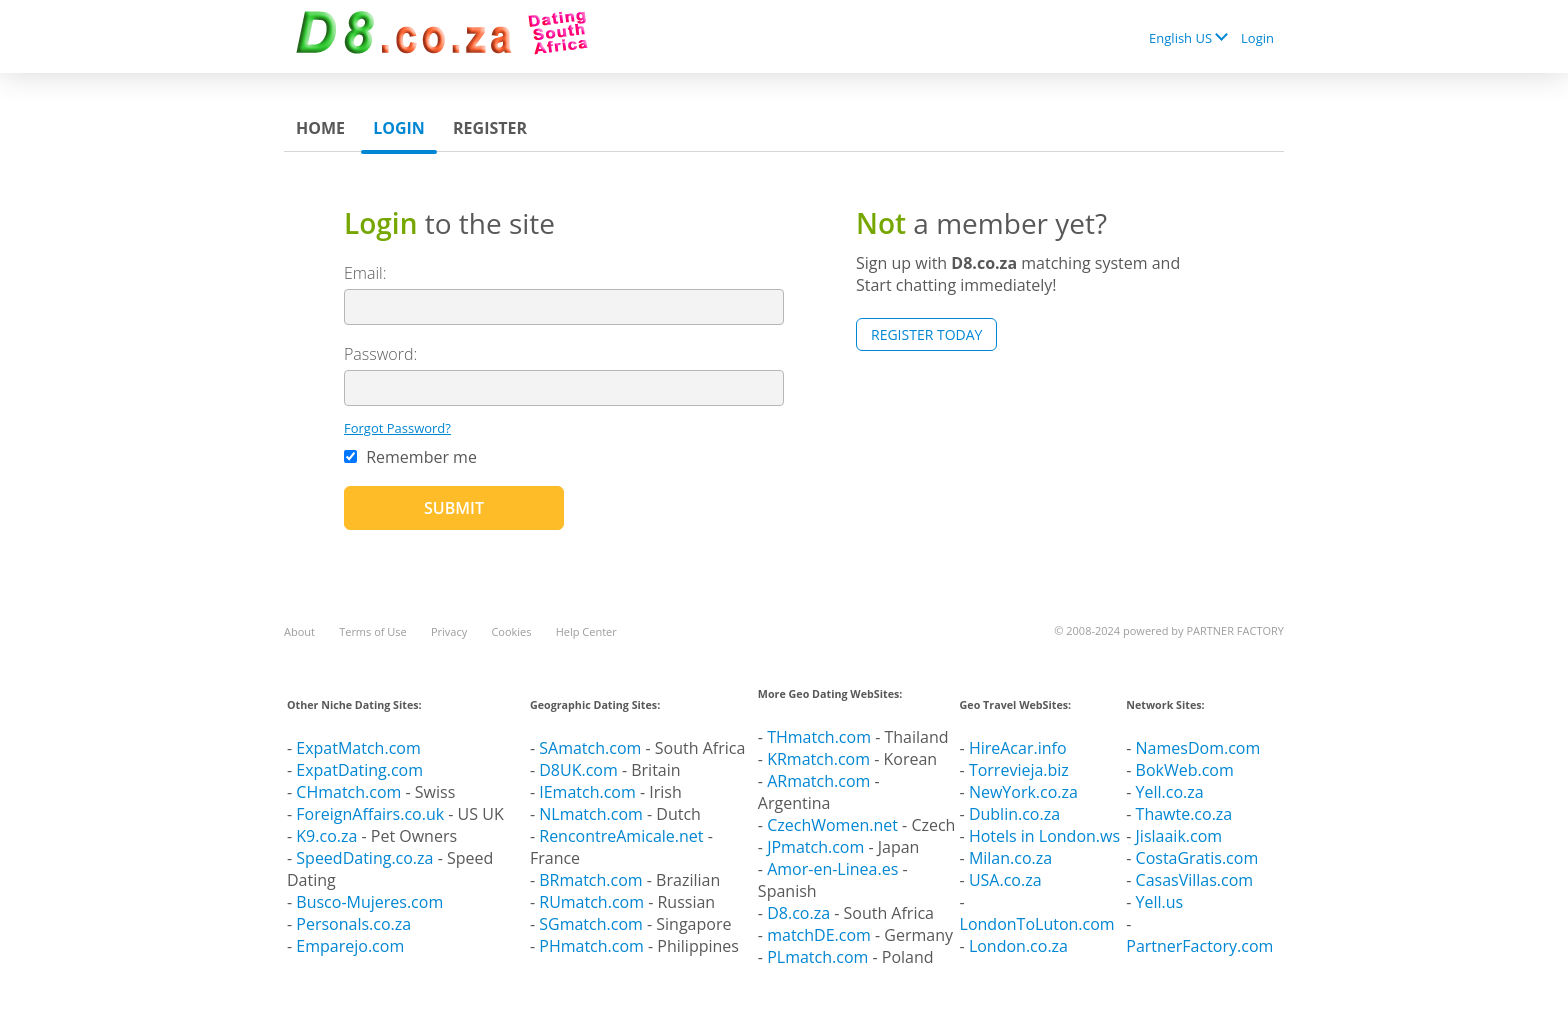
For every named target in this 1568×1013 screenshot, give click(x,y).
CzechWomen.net (832, 825)
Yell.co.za (1170, 792)
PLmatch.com (819, 957)
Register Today (926, 334)
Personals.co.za (353, 924)
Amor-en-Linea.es (832, 869)
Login (1257, 38)
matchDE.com (821, 935)
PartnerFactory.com (1199, 946)
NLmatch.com (591, 814)
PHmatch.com (593, 946)
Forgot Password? (397, 428)
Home (320, 128)
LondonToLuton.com (1037, 924)
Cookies (511, 631)
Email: (365, 273)
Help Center (586, 631)
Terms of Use (373, 631)
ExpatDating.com (359, 770)
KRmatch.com (818, 759)
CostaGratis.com (1197, 858)
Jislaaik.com (1179, 836)
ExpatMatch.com (358, 748)
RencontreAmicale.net (621, 836)
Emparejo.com (350, 946)
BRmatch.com (590, 880)
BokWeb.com (1185, 770)
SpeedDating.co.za (364, 858)
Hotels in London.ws (1044, 836)
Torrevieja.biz (1019, 770)
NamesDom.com (1198, 748)
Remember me (410, 457)
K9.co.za (328, 836)
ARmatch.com (818, 781)
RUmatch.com (593, 902)
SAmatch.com (590, 748)
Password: (380, 354)
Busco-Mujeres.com (369, 902)
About (299, 631)
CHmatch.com (350, 792)
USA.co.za (1005, 880)
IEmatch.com (587, 792)
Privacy (449, 631)
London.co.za (1018, 946)
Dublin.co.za (1014, 814)
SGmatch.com (593, 924)
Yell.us (1160, 902)
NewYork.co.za (1023, 792)
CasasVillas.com (1195, 880)
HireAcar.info (1018, 748)
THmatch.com (819, 737)
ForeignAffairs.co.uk (372, 814)
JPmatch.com (815, 847)
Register (490, 128)
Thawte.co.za (1184, 814)
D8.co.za (800, 913)
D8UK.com (578, 770)
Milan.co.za (1010, 858)
